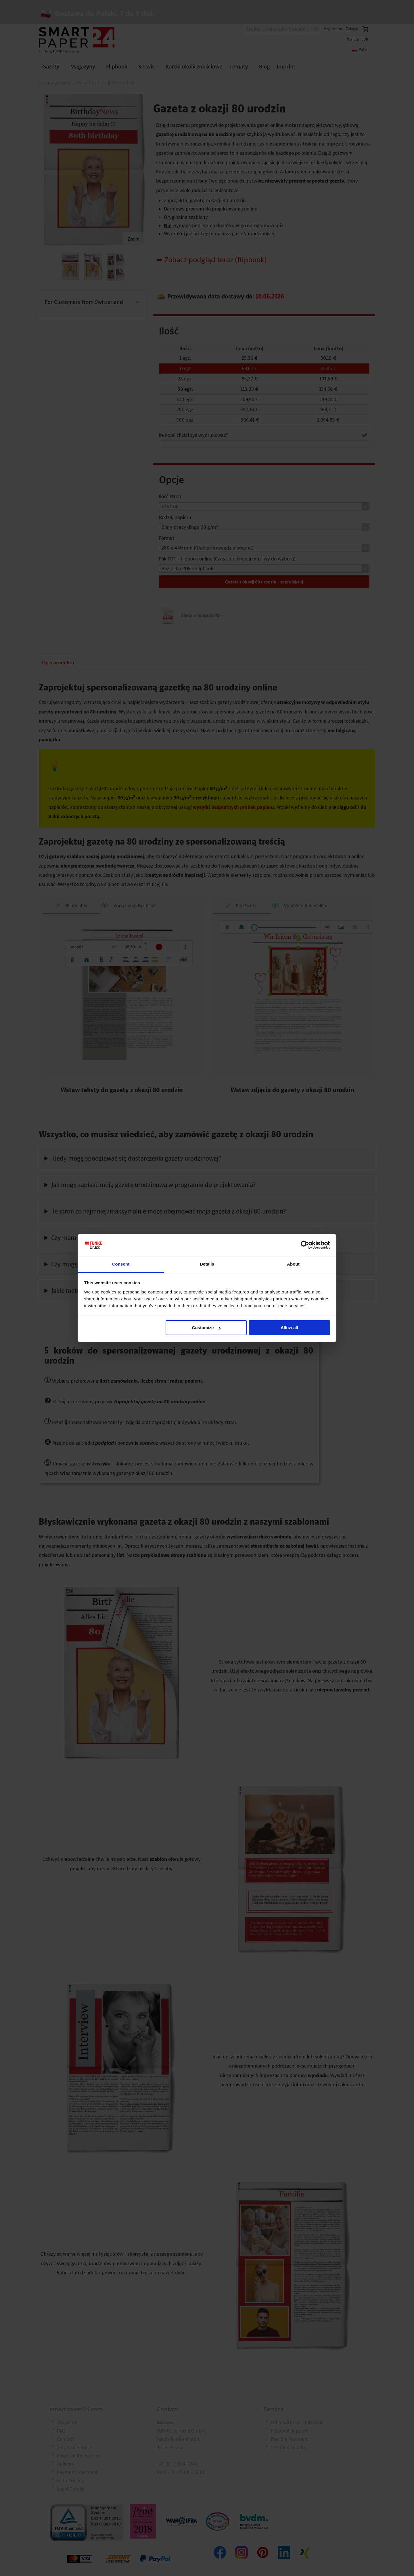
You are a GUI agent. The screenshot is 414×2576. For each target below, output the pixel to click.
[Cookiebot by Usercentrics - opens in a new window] (305, 1245)
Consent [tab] (121, 1264)
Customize (206, 1327)
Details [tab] (207, 1264)
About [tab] (293, 1264)
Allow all (289, 1327)
